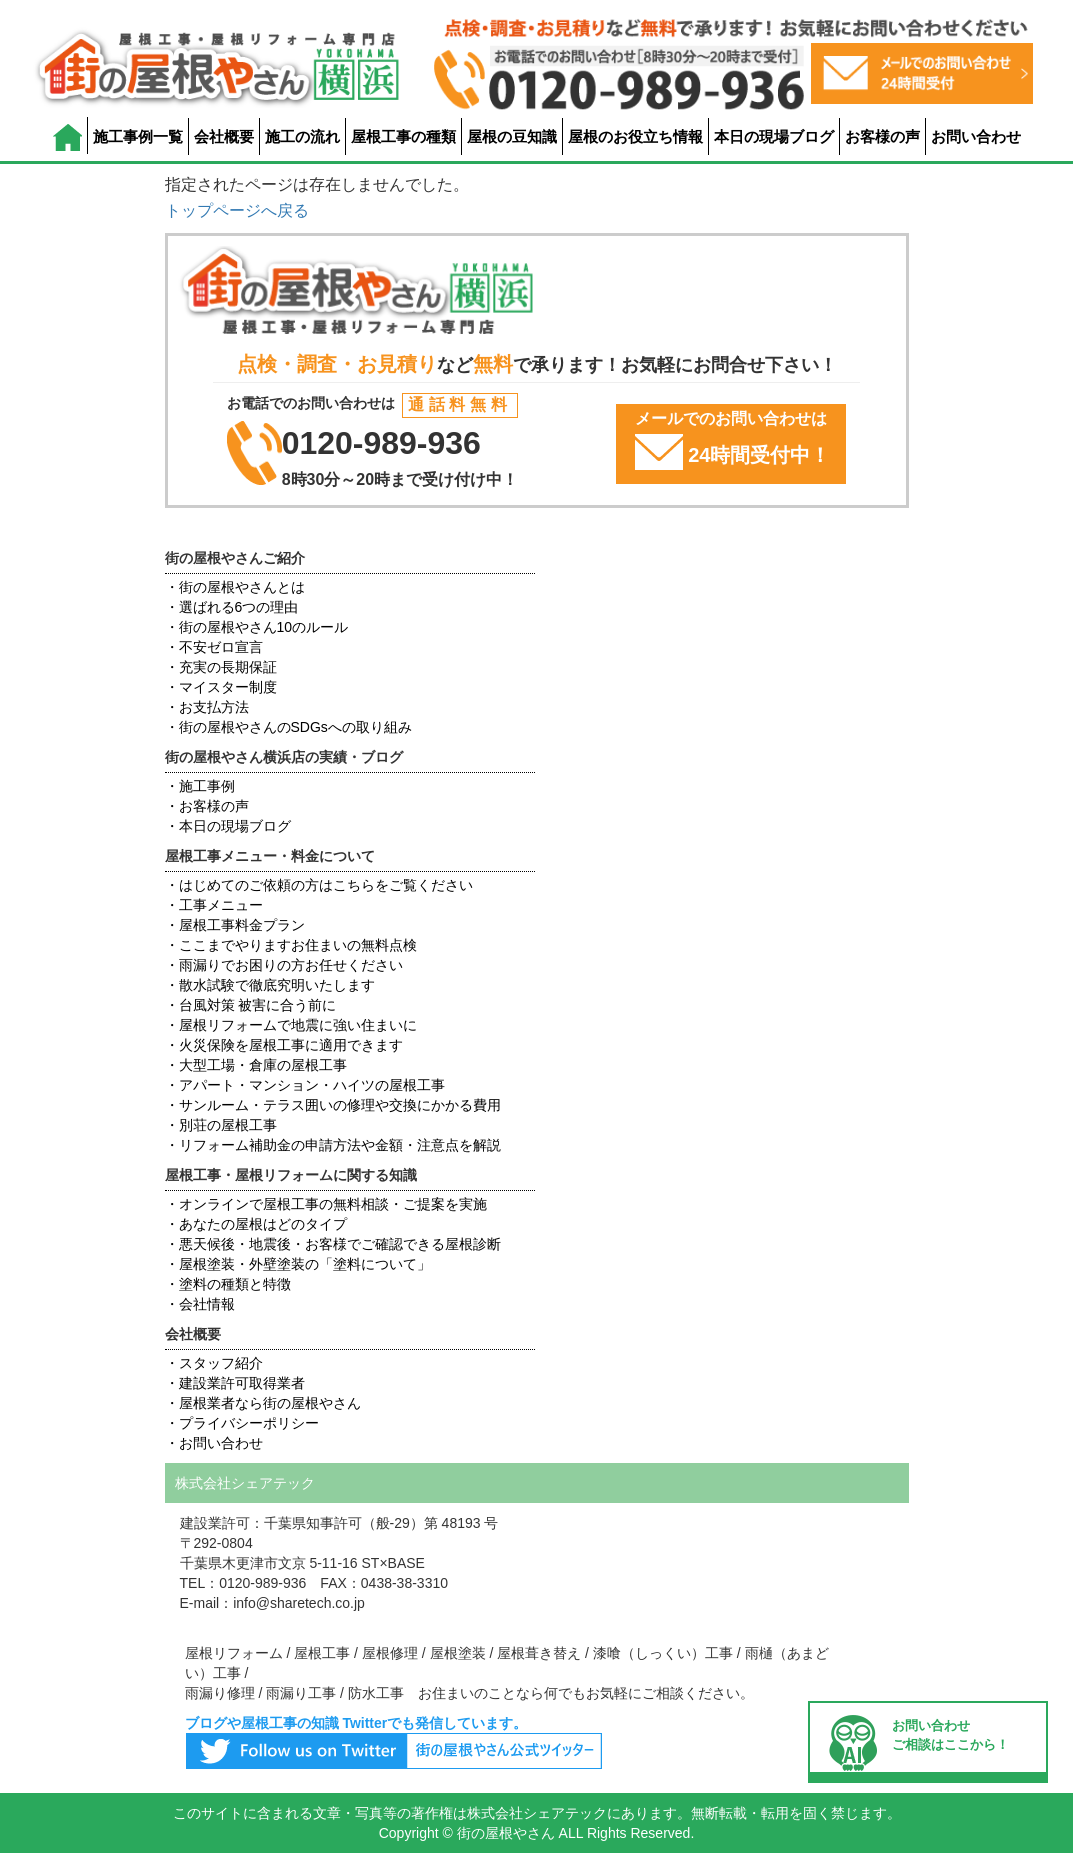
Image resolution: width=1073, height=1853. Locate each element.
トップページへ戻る (237, 210)
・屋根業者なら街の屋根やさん (263, 1403)
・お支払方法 (207, 707)
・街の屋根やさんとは (235, 587)
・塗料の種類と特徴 (228, 1284)
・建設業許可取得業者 (235, 1383)
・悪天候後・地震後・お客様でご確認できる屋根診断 (333, 1244)
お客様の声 (882, 136)
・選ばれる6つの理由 (232, 607)
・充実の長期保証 (221, 667)
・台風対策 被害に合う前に (251, 1005)
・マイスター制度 (221, 687)
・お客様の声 (207, 806)
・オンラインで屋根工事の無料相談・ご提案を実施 (326, 1204)
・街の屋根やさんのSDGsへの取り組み (288, 727)
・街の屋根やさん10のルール (257, 627)
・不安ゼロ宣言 (214, 647)
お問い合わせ (976, 136)
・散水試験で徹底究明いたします (270, 985)
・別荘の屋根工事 (221, 1125)
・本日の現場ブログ (228, 826)
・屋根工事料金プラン (235, 925)
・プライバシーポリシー (242, 1423)
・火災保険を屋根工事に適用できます (284, 1045)
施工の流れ (302, 136)
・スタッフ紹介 (214, 1363)
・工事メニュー (214, 905)
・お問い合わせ (214, 1443)
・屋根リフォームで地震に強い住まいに (291, 1025)
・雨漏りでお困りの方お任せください (284, 965)
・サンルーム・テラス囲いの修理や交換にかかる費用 (333, 1105)
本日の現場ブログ (774, 136)
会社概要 (224, 136)
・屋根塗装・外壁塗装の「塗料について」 (298, 1264)
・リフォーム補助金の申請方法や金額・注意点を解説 (333, 1145)
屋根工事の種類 (403, 136)
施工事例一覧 (138, 136)
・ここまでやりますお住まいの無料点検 (291, 945)
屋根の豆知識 (512, 136)
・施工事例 (200, 786)
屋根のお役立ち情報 (635, 136)
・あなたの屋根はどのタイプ (256, 1224)
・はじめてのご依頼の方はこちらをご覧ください (319, 885)
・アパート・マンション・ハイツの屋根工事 (305, 1085)
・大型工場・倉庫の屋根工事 (256, 1065)
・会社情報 (200, 1304)
